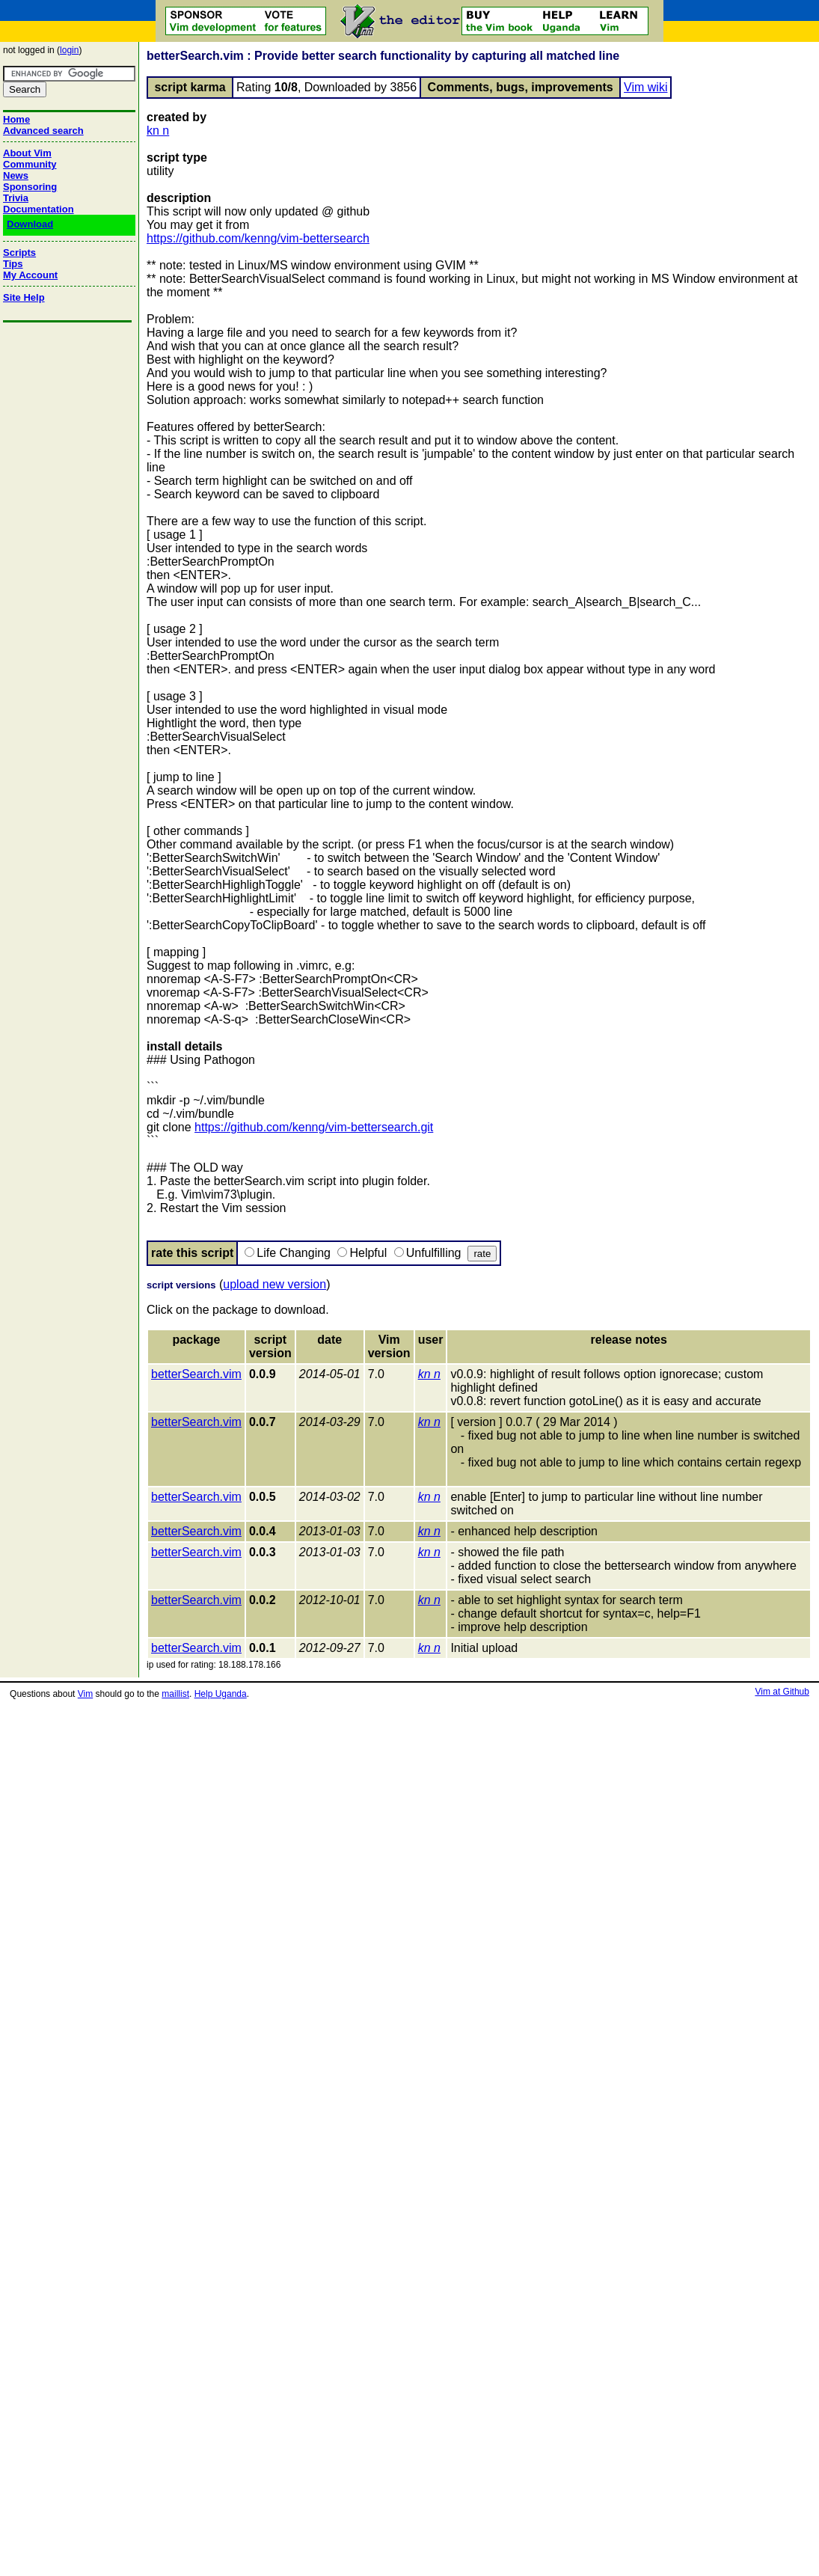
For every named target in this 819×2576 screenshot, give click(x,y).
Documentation (38, 209)
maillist (175, 1694)
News (15, 175)
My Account (30, 275)
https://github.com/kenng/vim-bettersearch (258, 238)
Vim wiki (645, 87)
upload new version (274, 1284)
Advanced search (43, 130)
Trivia (15, 198)
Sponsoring (30, 186)
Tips (13, 263)
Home (16, 119)
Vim (85, 1694)
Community (30, 164)
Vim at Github (782, 1691)
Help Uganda (220, 1694)
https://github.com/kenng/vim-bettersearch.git (313, 1127)
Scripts (19, 252)
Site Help (24, 297)
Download (30, 224)
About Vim (27, 153)
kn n (158, 130)
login (69, 50)
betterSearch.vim (196, 1374)
